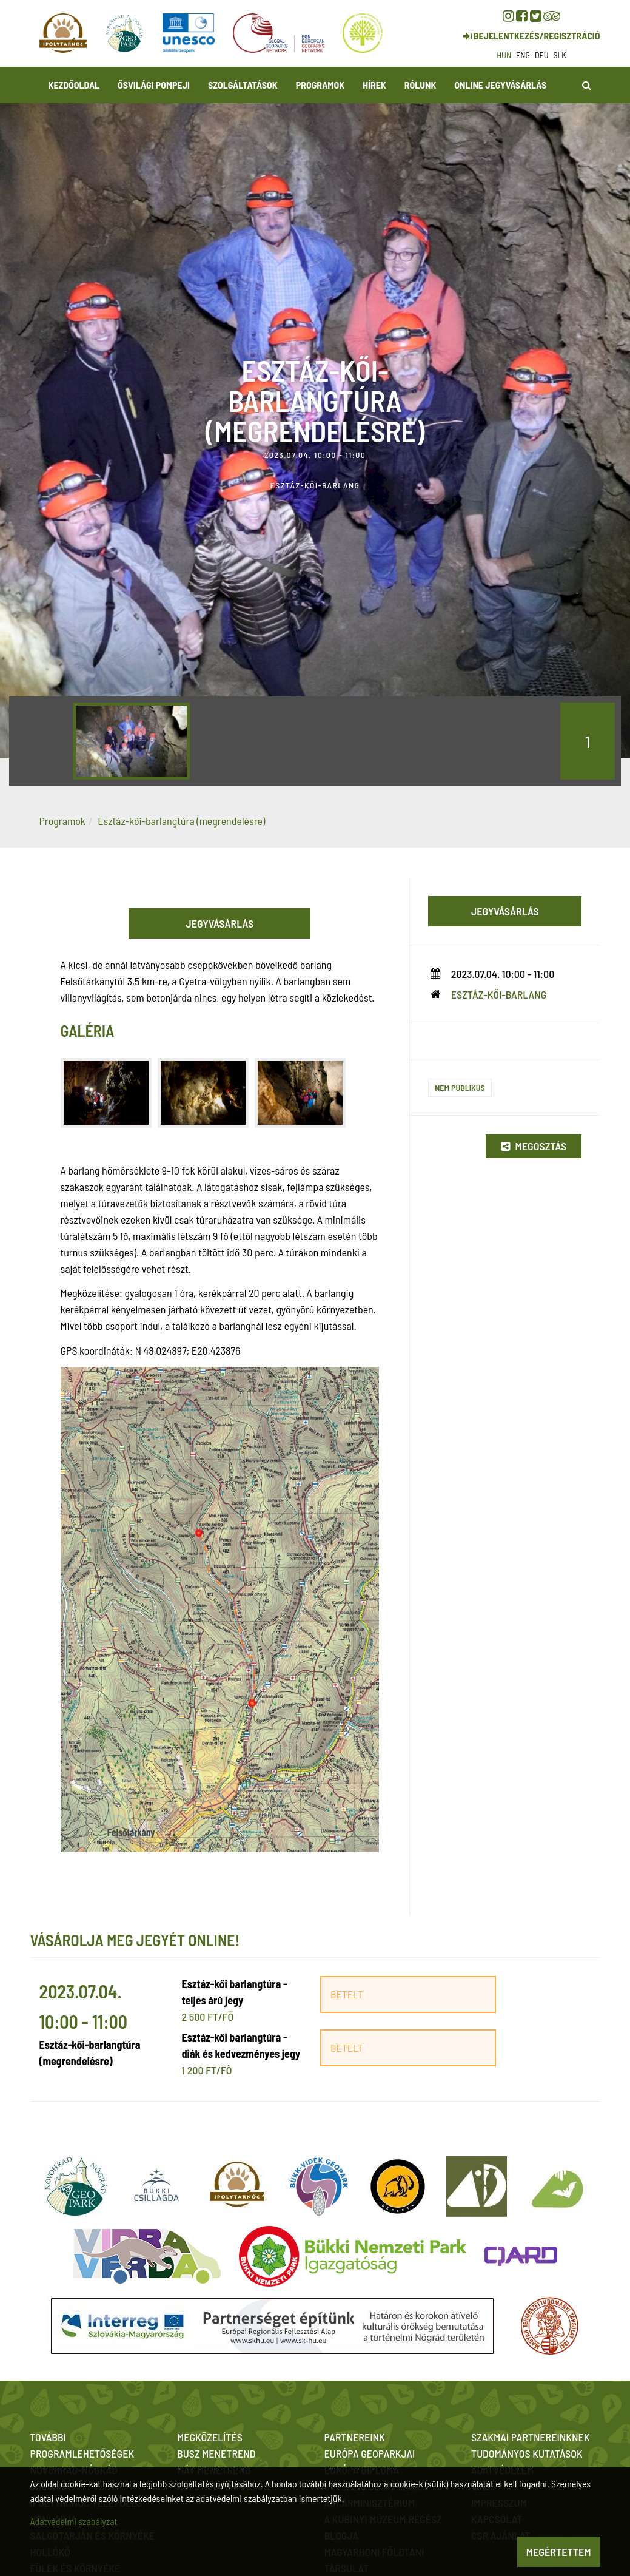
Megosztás (533, 1146)
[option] (131, 741)
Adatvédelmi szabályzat (74, 2521)
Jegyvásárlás (220, 923)
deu (542, 55)
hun (504, 55)
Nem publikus (460, 1087)
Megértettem (558, 2551)
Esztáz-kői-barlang (499, 994)
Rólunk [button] (420, 84)
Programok (320, 84)
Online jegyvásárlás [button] (500, 84)
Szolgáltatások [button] (243, 84)
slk (560, 55)
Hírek (374, 84)
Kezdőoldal (74, 84)
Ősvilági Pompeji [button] (154, 84)
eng (523, 55)
